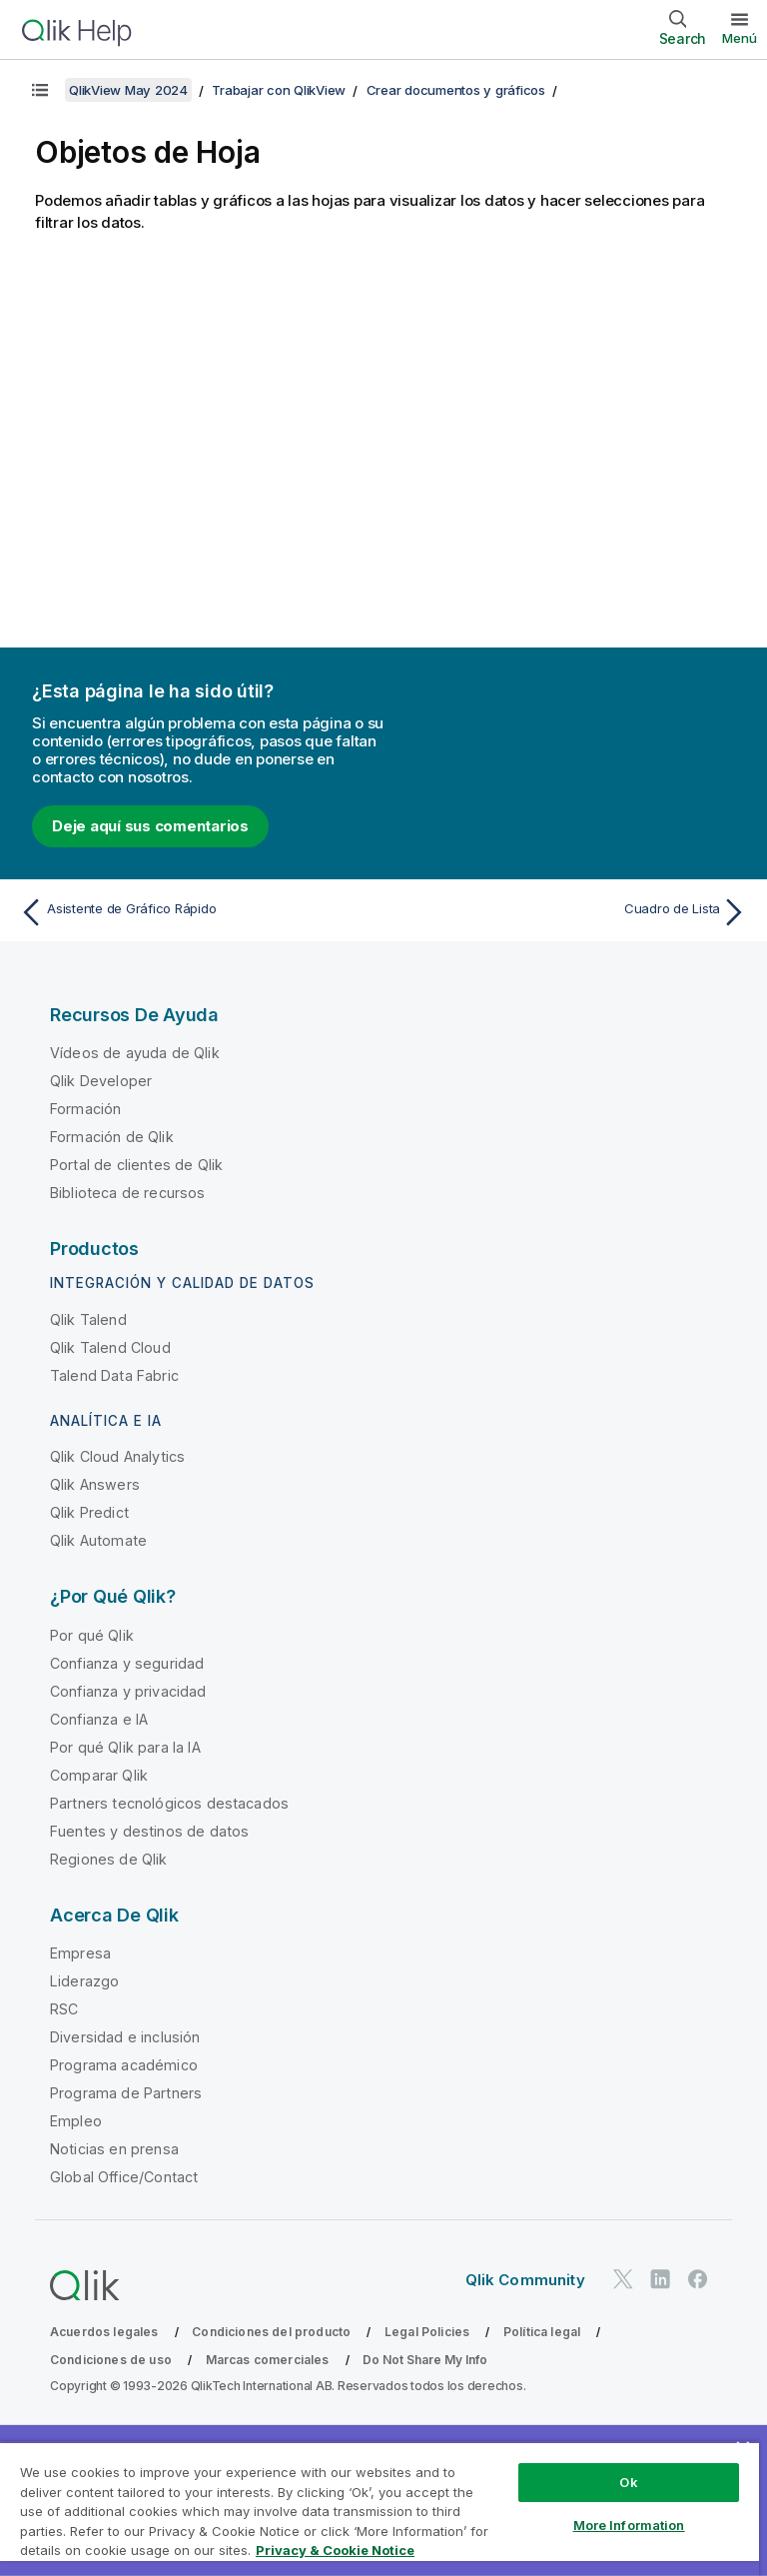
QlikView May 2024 (128, 90)
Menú (739, 38)
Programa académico (124, 2064)
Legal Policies (426, 2331)
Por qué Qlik (92, 1635)
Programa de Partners (126, 2092)
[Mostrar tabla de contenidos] (40, 90)
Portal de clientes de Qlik (136, 1164)
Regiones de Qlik (109, 1859)
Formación (85, 1108)
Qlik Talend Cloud (110, 1347)
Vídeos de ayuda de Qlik (135, 1052)
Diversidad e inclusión (125, 2036)
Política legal (541, 2331)
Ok (628, 2482)
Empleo (76, 2120)
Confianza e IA (99, 1719)
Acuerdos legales (104, 2331)
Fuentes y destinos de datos (149, 1831)
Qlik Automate (98, 1540)
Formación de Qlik (112, 1136)
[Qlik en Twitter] (623, 2278)
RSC (64, 2008)
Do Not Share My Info (425, 2359)
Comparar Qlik (99, 1775)
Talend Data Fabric (114, 1375)
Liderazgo (84, 1980)
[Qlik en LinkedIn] (660, 2278)
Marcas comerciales (268, 2359)
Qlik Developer (101, 1080)
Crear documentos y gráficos (456, 90)
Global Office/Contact (124, 2176)
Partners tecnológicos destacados (169, 1803)
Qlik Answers (95, 1484)
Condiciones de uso (111, 2359)
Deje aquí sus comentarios (150, 825)
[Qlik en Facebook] (698, 2278)
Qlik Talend (88, 1319)
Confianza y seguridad (127, 1663)
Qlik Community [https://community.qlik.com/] (525, 2279)
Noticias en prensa (114, 2148)
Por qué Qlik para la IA (125, 1747)
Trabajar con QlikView (279, 90)
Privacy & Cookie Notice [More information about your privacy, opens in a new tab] (335, 2550)
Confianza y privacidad (128, 1691)
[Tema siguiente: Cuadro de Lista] (571, 912)
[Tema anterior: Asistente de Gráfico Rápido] (196, 912)
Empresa (80, 1952)
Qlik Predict (89, 1512)
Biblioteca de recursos (128, 1192)
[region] (379, 2508)
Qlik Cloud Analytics (117, 1456)
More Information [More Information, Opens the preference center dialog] (629, 2525)
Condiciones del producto (271, 2331)
